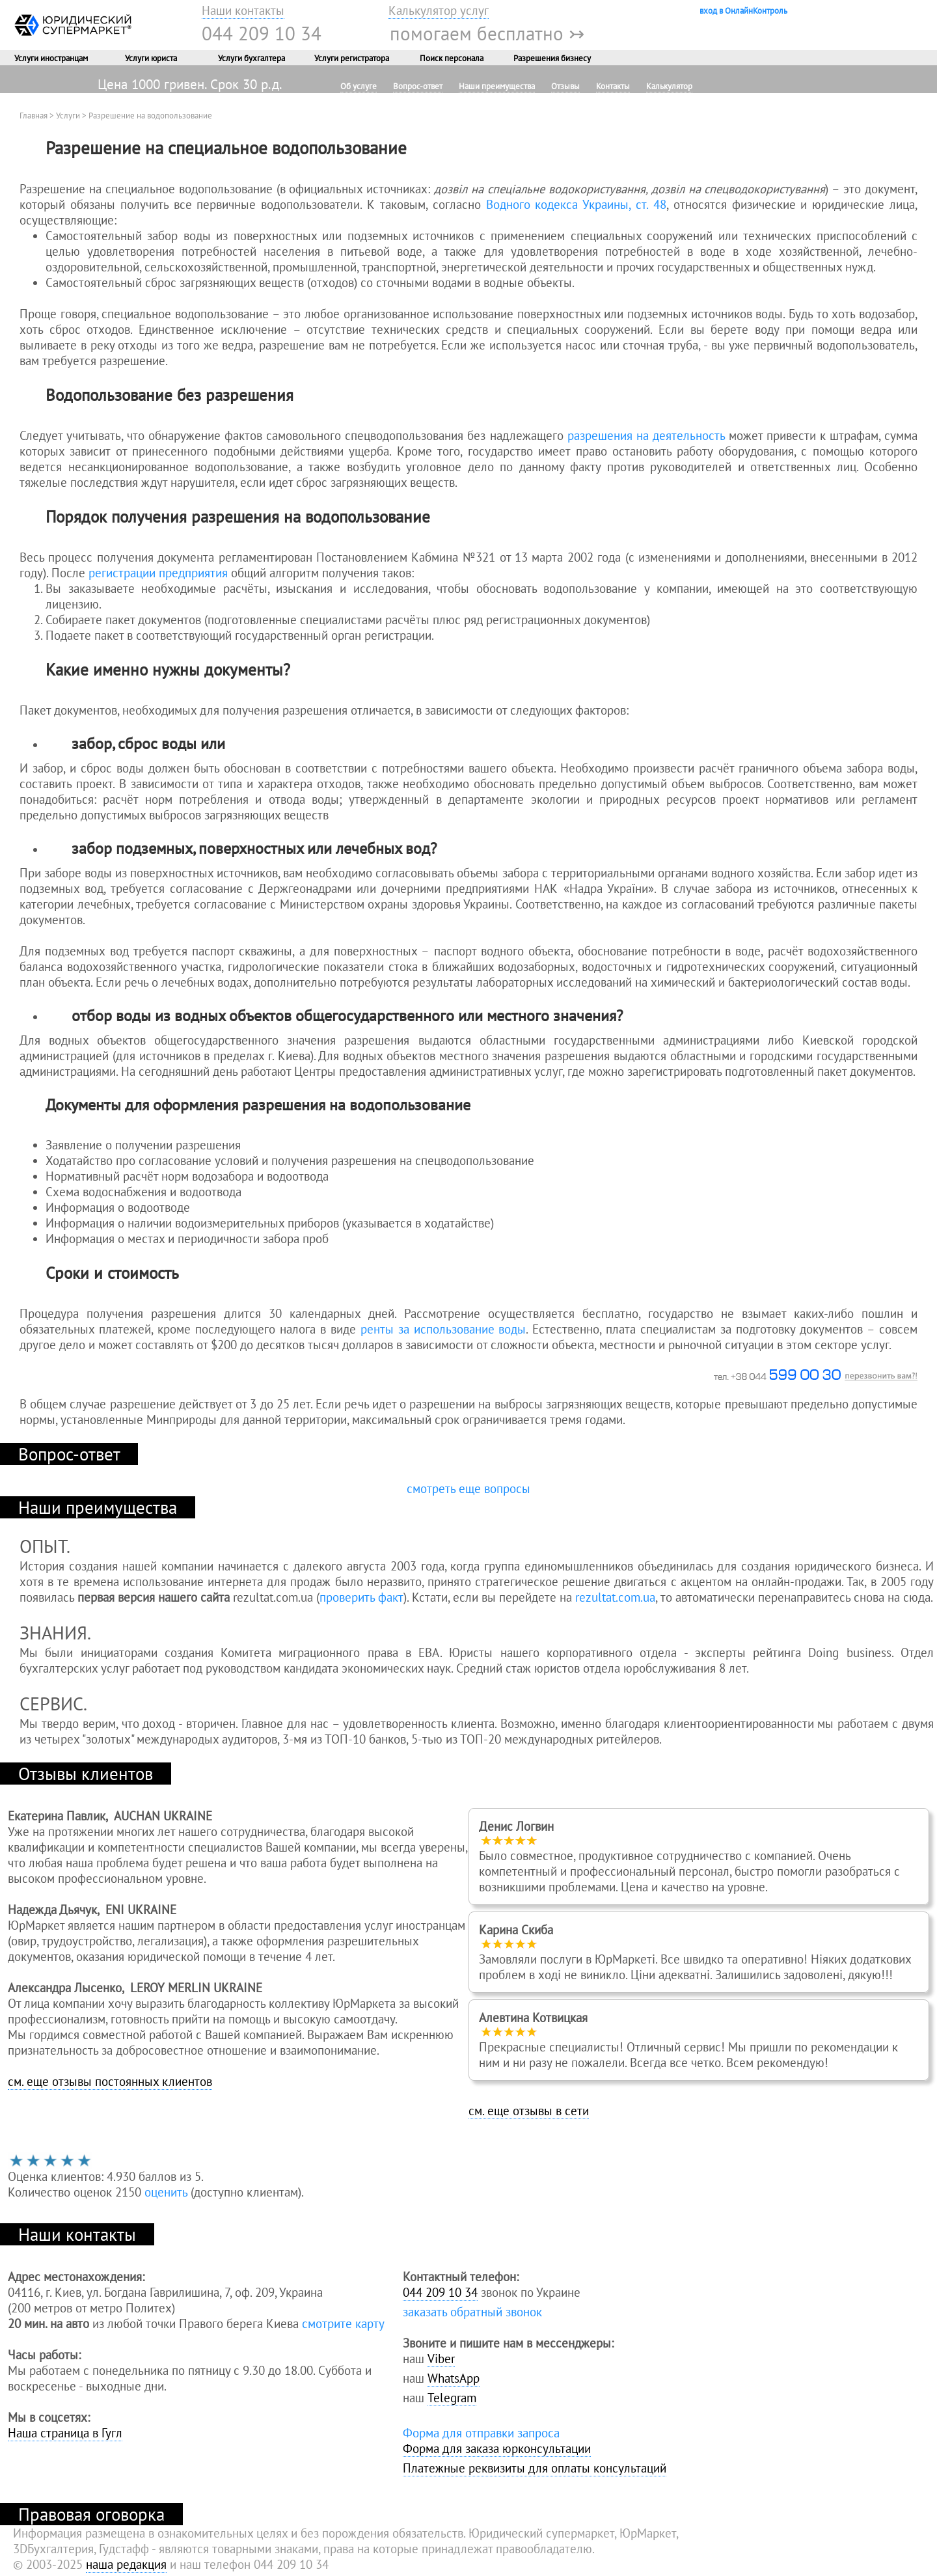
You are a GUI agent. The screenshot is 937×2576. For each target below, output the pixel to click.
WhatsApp (454, 2378)
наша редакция (126, 2564)
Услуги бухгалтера (251, 58)
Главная (34, 115)
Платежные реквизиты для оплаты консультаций (534, 2468)
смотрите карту (343, 2323)
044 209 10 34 (261, 33)
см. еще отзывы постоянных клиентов (110, 2081)
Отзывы (565, 86)
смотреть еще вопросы (468, 1488)
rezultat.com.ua (615, 1597)
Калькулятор (669, 86)
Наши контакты (243, 10)
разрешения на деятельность (646, 435)
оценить (165, 2192)
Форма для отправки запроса (481, 2433)
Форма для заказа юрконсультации (497, 2448)
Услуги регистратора (351, 58)
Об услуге (358, 86)
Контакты (613, 86)
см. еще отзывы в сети (528, 2110)
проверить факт (361, 1597)
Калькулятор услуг (438, 10)
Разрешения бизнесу (552, 58)
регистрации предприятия (158, 573)
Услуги (68, 115)
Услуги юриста (151, 58)
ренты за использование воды (443, 1329)
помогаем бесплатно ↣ (487, 33)
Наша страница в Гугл (65, 2433)
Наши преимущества (497, 86)
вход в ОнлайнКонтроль (743, 10)
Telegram (452, 2397)
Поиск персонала (451, 58)
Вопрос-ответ (417, 86)
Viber (441, 2358)
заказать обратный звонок (472, 2312)
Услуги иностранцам (51, 58)
